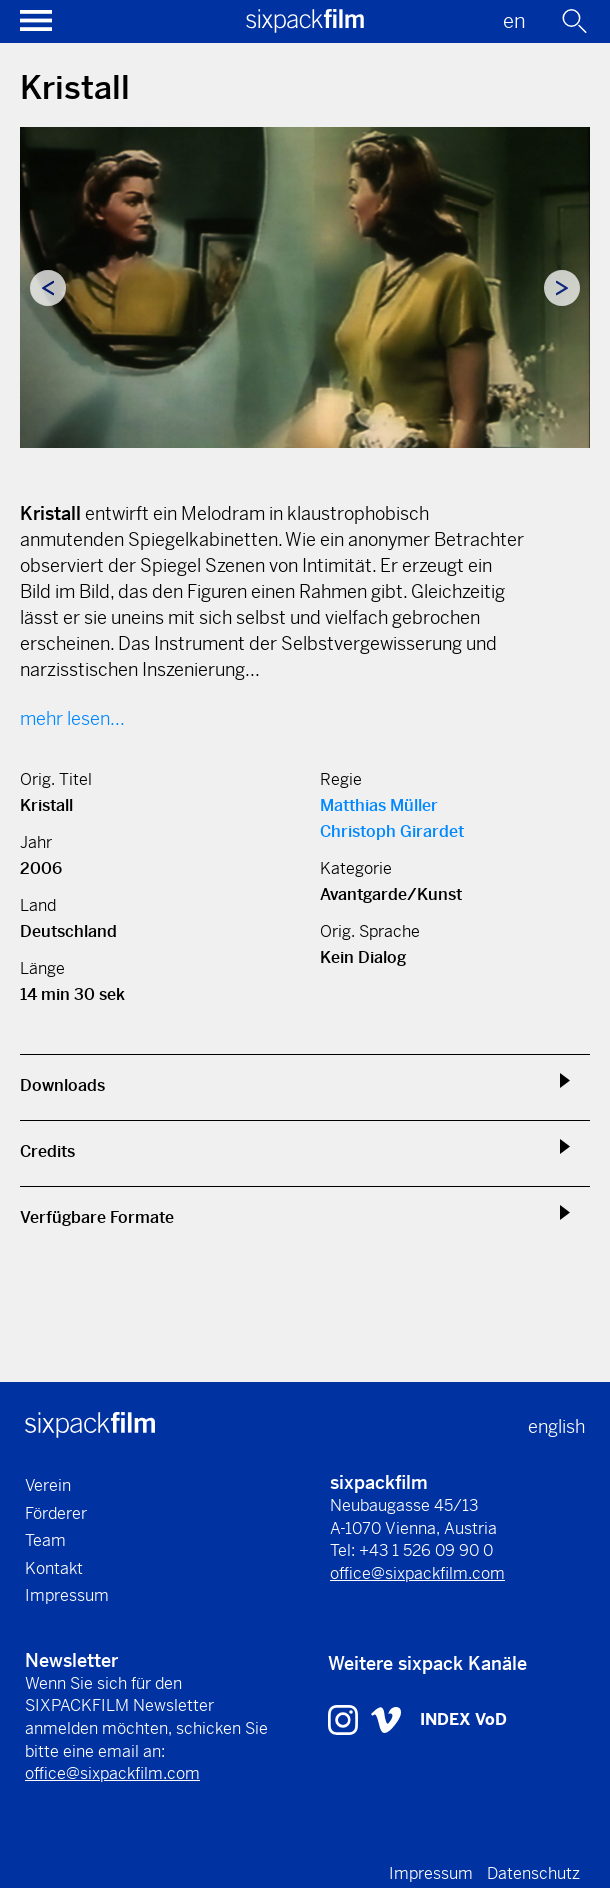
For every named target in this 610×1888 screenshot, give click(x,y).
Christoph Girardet (392, 831)
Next (562, 288)
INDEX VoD (463, 1719)
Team (45, 1540)
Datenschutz (533, 1873)
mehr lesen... (72, 718)
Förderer (56, 1513)
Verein (48, 1485)
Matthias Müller (379, 805)
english (556, 1426)
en (514, 21)
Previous (48, 288)
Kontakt (54, 1568)
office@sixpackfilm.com (417, 1573)
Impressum (67, 1595)
